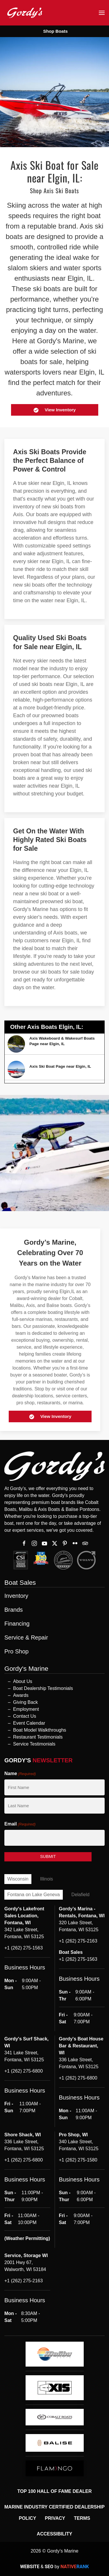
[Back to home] (24, 13)
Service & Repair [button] (26, 1638)
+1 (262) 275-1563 (23, 1947)
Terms (82, 2518)
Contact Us (24, 1716)
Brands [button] (13, 1610)
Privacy (55, 2518)
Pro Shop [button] (16, 1651)
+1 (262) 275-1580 (78, 2159)
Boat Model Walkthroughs (39, 1730)
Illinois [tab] (46, 1878)
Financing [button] (17, 1624)
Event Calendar (29, 1723)
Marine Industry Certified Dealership (54, 2506)
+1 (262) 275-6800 (23, 2071)
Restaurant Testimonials (37, 1737)
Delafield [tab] (81, 1894)
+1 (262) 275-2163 (78, 1940)
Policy (27, 2518)
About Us (22, 1681)
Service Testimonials (34, 1743)
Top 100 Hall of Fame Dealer (54, 2491)
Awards (20, 1695)
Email (19, 1824)
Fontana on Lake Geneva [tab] (33, 1894)
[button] (102, 13)
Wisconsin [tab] (17, 1878)
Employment (26, 1709)
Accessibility (54, 2533)
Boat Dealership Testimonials (43, 1688)
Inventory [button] (16, 1596)
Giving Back (25, 1702)
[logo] (55, 2354)
